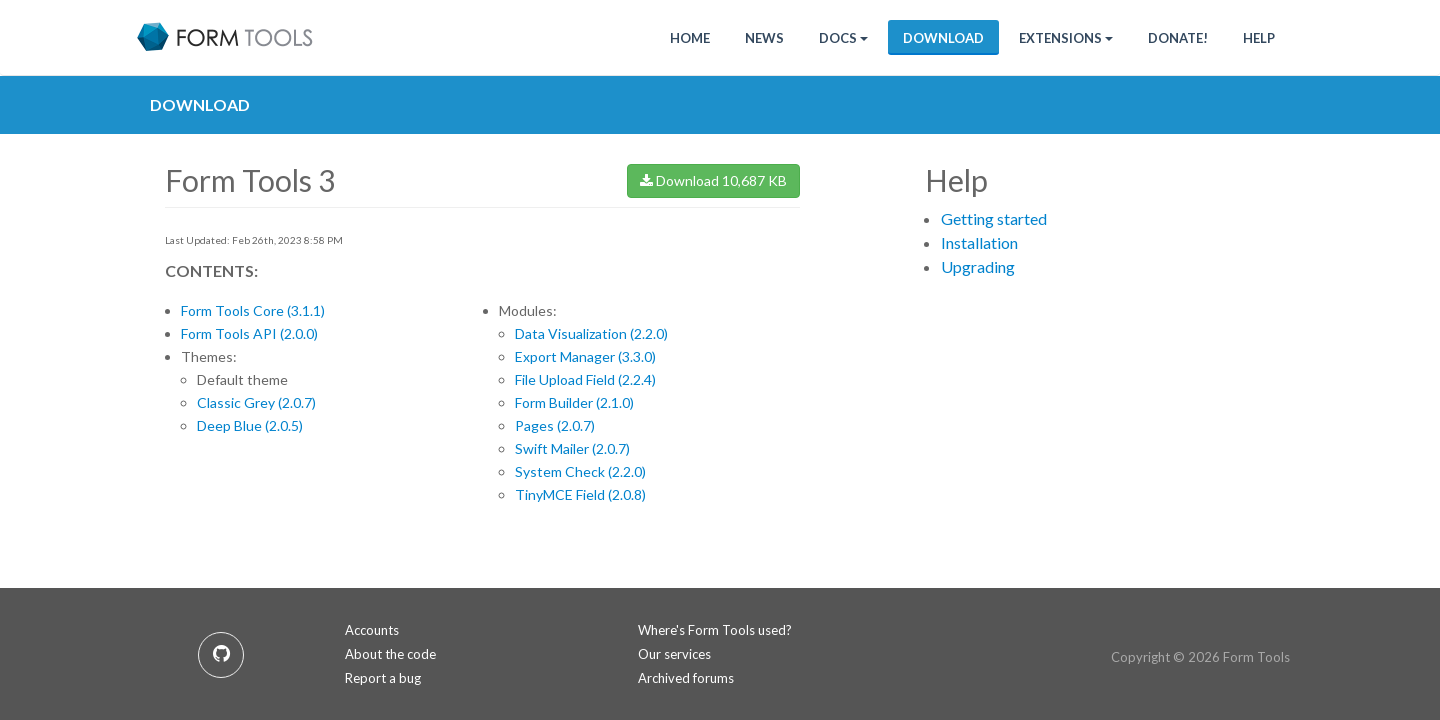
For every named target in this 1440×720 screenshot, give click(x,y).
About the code (390, 654)
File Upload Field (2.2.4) (585, 379)
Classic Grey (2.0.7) (256, 402)
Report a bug (383, 678)
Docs (843, 38)
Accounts (372, 630)
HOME (690, 38)
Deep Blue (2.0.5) (250, 425)
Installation (979, 242)
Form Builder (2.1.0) (574, 402)
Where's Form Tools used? (715, 630)
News (764, 38)
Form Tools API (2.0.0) (249, 333)
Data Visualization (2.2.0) (591, 333)
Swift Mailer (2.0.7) (572, 448)
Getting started (994, 218)
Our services (674, 654)
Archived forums (686, 678)
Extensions (1066, 38)
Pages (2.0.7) (555, 425)
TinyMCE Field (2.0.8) (580, 494)
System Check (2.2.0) (580, 471)
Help (1259, 38)
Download (943, 38)
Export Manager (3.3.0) (585, 356)
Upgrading (978, 266)
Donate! (1178, 38)
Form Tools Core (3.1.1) (253, 310)
